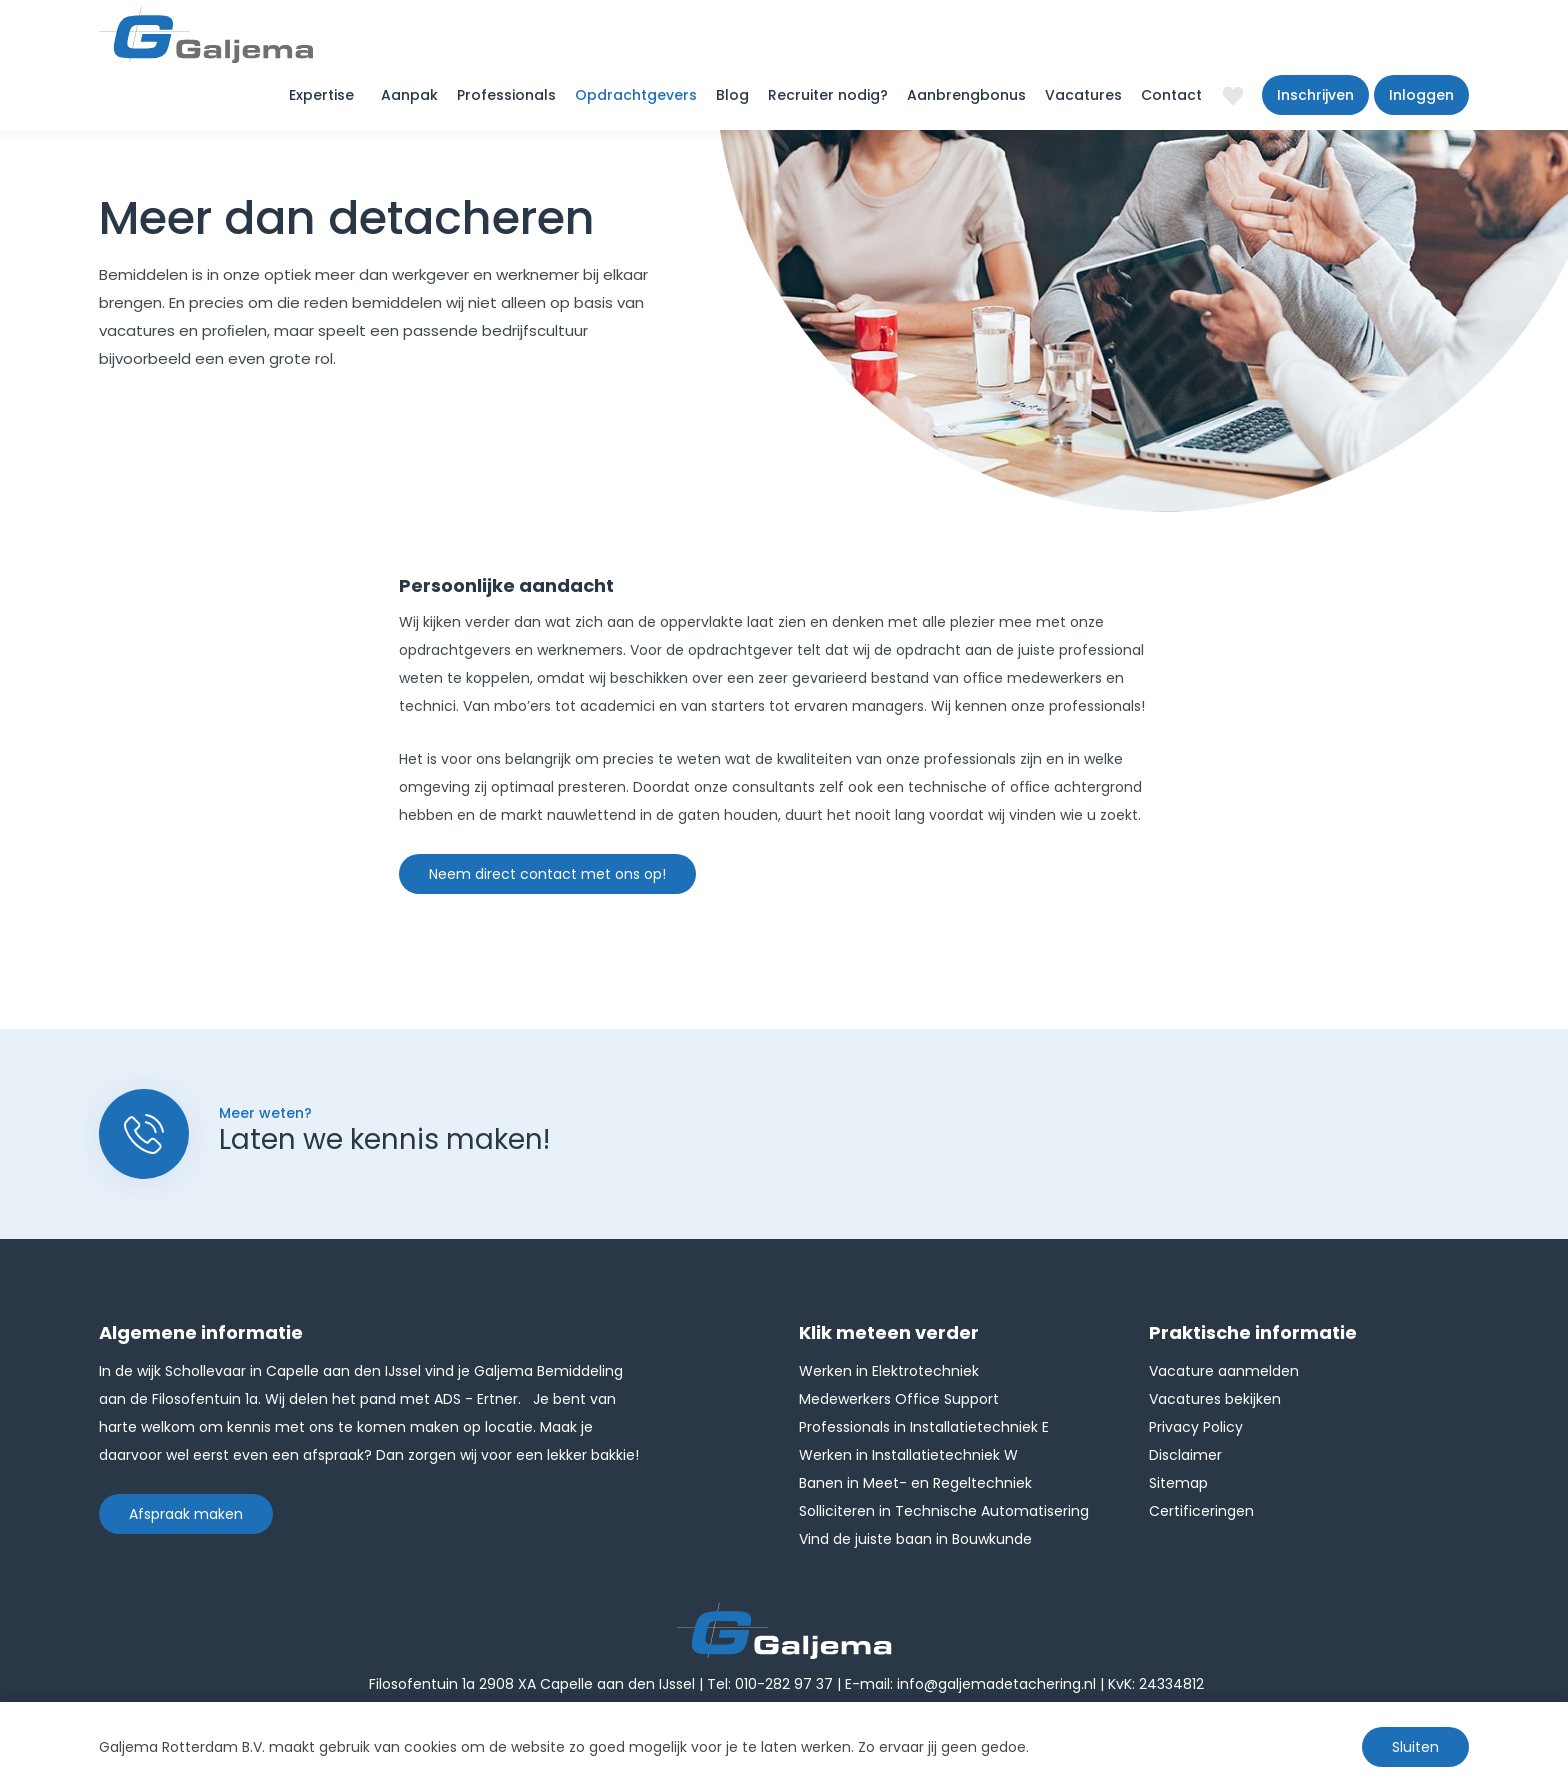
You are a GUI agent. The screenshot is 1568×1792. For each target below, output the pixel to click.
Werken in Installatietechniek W (908, 1455)
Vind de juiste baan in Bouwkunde (915, 1539)
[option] (1119, 452)
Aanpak (409, 95)
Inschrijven (1315, 95)
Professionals (506, 95)
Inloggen (1421, 95)
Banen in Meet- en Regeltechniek (915, 1483)
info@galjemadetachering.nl (996, 1684)
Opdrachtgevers (636, 95)
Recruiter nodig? (828, 95)
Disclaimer (1185, 1455)
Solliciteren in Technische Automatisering (944, 1511)
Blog (732, 95)
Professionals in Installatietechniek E (924, 1427)
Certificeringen (1201, 1511)
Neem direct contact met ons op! (547, 874)
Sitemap (1178, 1483)
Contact (1171, 95)
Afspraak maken (186, 1514)
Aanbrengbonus (966, 95)
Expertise (321, 95)
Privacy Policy (1196, 1427)
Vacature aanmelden (1224, 1371)
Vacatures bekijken (1215, 1399)
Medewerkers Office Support (899, 1399)
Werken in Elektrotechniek (889, 1371)
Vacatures (1083, 95)
